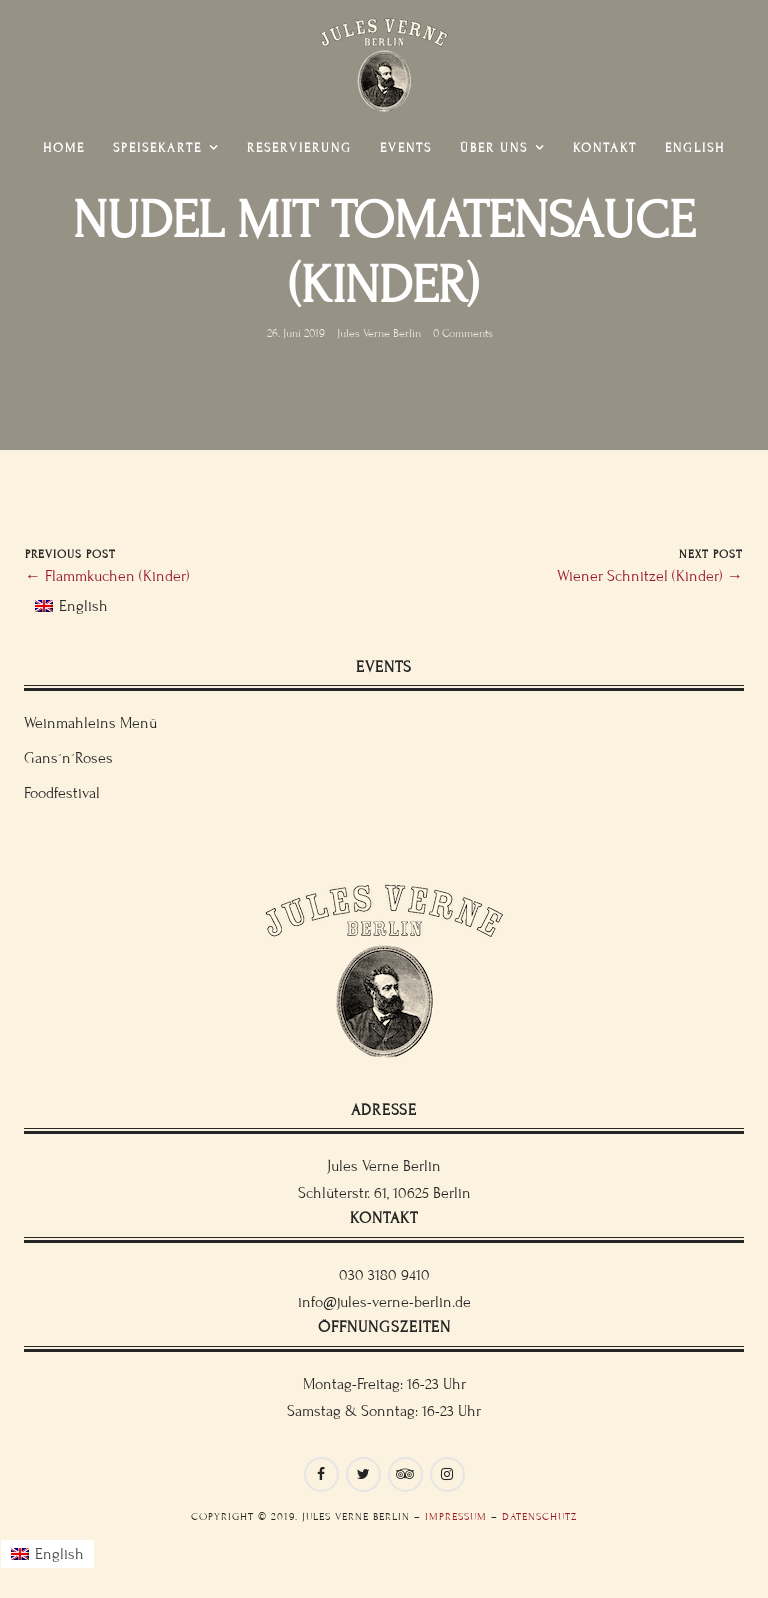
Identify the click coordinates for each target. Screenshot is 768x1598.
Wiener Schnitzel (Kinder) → (650, 576)
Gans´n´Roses (68, 758)
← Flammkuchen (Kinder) (107, 576)
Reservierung (299, 148)
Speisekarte (157, 148)
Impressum (456, 1516)
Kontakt (605, 148)
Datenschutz (539, 1516)
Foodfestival (62, 793)
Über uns (494, 148)
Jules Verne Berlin (379, 332)
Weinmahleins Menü (90, 723)
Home (64, 148)
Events (406, 148)
